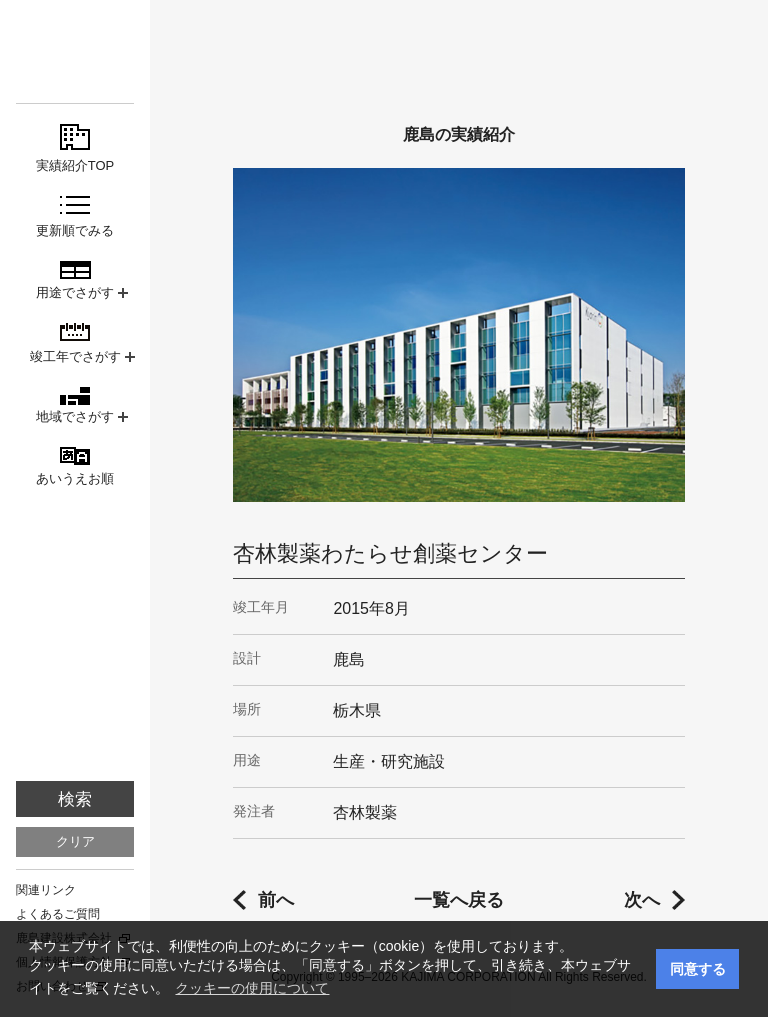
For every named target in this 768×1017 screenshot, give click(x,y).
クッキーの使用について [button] (252, 988)
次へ (642, 900)
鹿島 (75, 51)
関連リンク (46, 890)
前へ (276, 900)
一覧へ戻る (459, 900)
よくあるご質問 (58, 914)
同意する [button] (698, 969)
